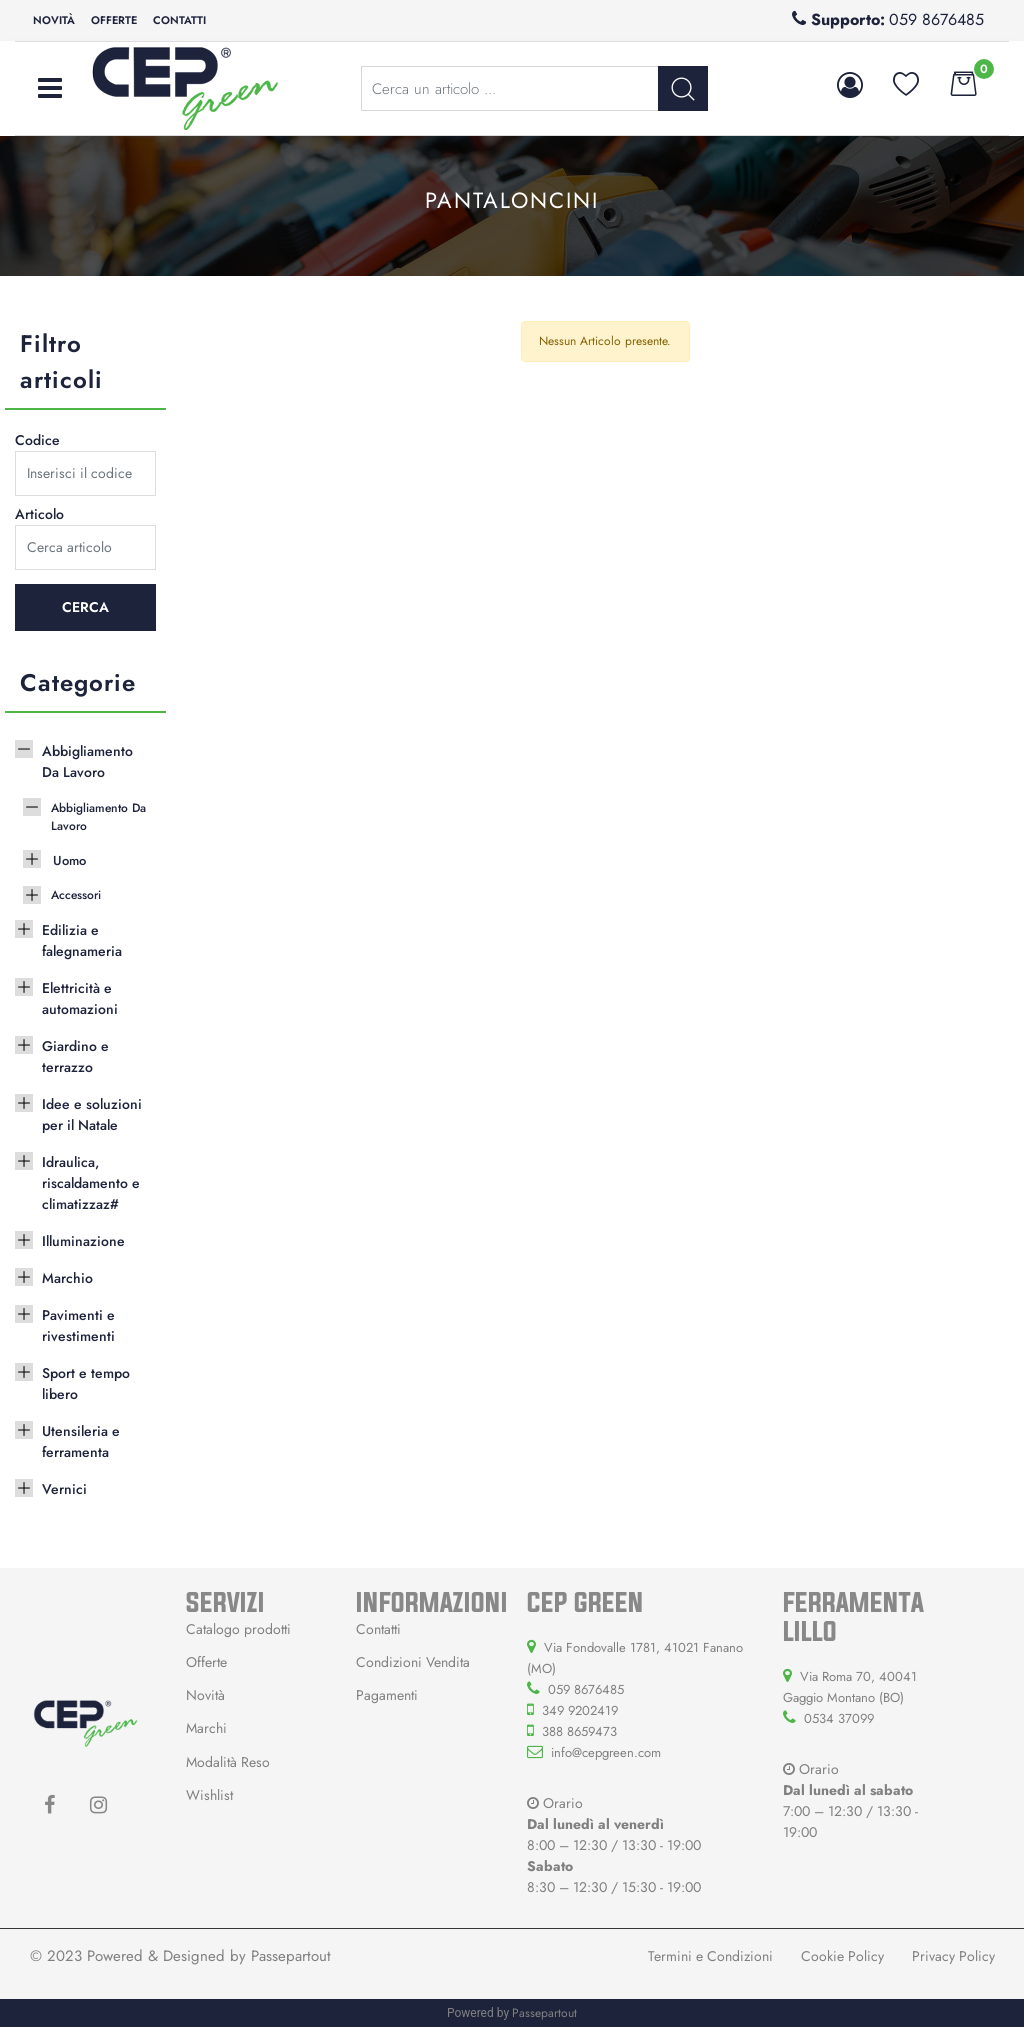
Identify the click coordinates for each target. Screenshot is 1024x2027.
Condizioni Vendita (413, 1662)
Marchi (206, 1728)
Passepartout (291, 1956)
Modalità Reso (228, 1762)
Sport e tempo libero (86, 1383)
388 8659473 (579, 1731)
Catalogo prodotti (238, 1629)
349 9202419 (580, 1710)
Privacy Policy (953, 1956)
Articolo (39, 514)
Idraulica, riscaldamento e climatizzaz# (91, 1183)
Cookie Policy (842, 1956)
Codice (37, 440)
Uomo (69, 860)
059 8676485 (936, 19)
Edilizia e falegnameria (82, 940)
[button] (853, 85)
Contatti (179, 20)
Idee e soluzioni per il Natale (92, 1114)
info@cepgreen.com (606, 1752)
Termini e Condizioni (710, 1956)
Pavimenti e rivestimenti (78, 1325)
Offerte (114, 20)
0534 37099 (839, 1718)
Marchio (67, 1278)
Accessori (76, 895)
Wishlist (209, 1795)
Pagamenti (387, 1695)
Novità (54, 20)
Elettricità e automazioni (80, 998)
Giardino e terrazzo (75, 1056)
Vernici (64, 1489)
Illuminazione (83, 1241)
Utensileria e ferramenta (81, 1441)
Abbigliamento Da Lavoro (87, 761)
